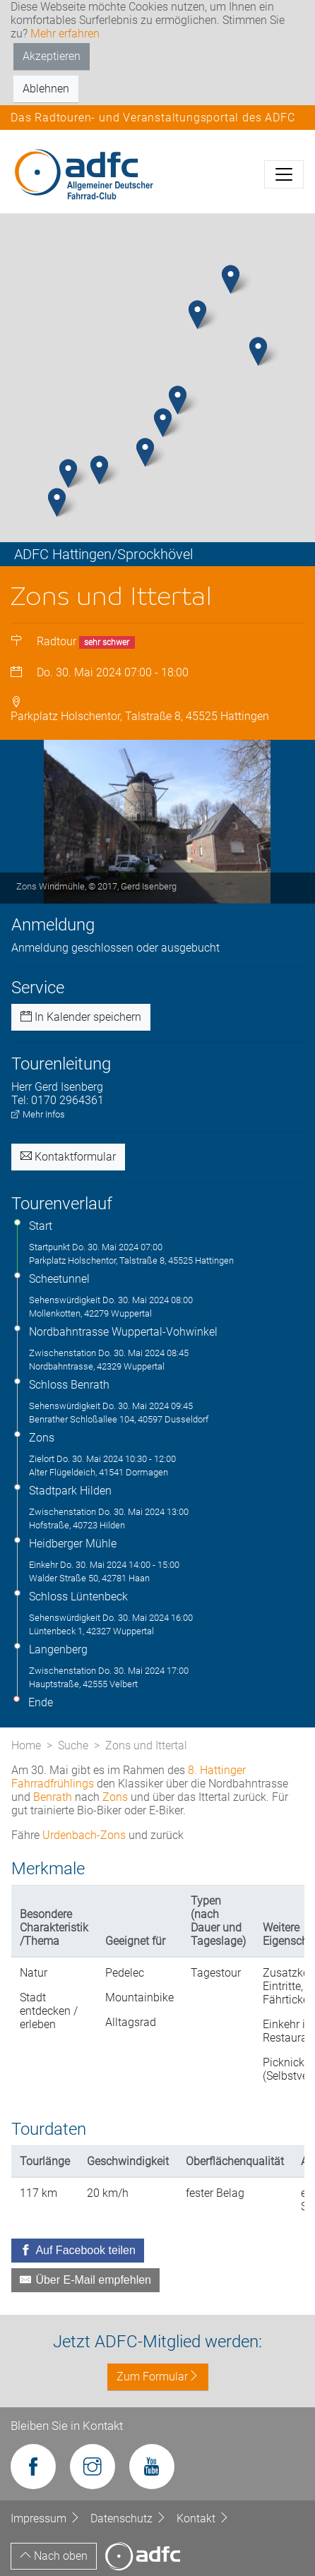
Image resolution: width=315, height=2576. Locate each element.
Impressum (47, 2518)
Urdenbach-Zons (84, 1835)
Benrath (52, 1797)
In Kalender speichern (80, 1017)
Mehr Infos (38, 1114)
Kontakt (203, 2518)
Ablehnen (46, 88)
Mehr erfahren (65, 33)
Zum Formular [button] (158, 2376)
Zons (115, 1797)
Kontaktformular (68, 1156)
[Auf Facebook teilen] (77, 2251)
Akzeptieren (52, 56)
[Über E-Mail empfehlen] (85, 2280)
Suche (73, 1745)
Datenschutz (130, 2518)
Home (26, 1745)
